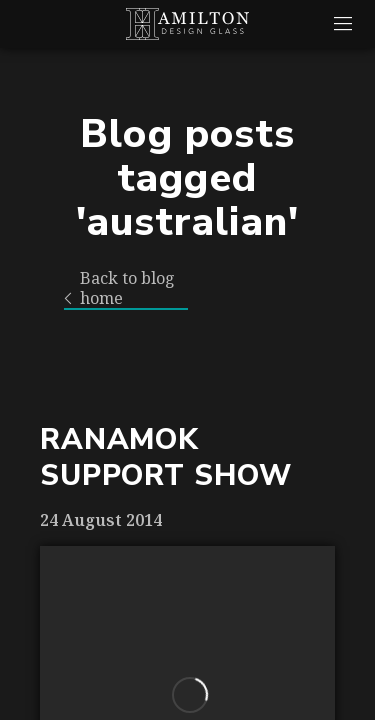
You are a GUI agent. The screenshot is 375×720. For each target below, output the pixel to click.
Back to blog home (119, 288)
